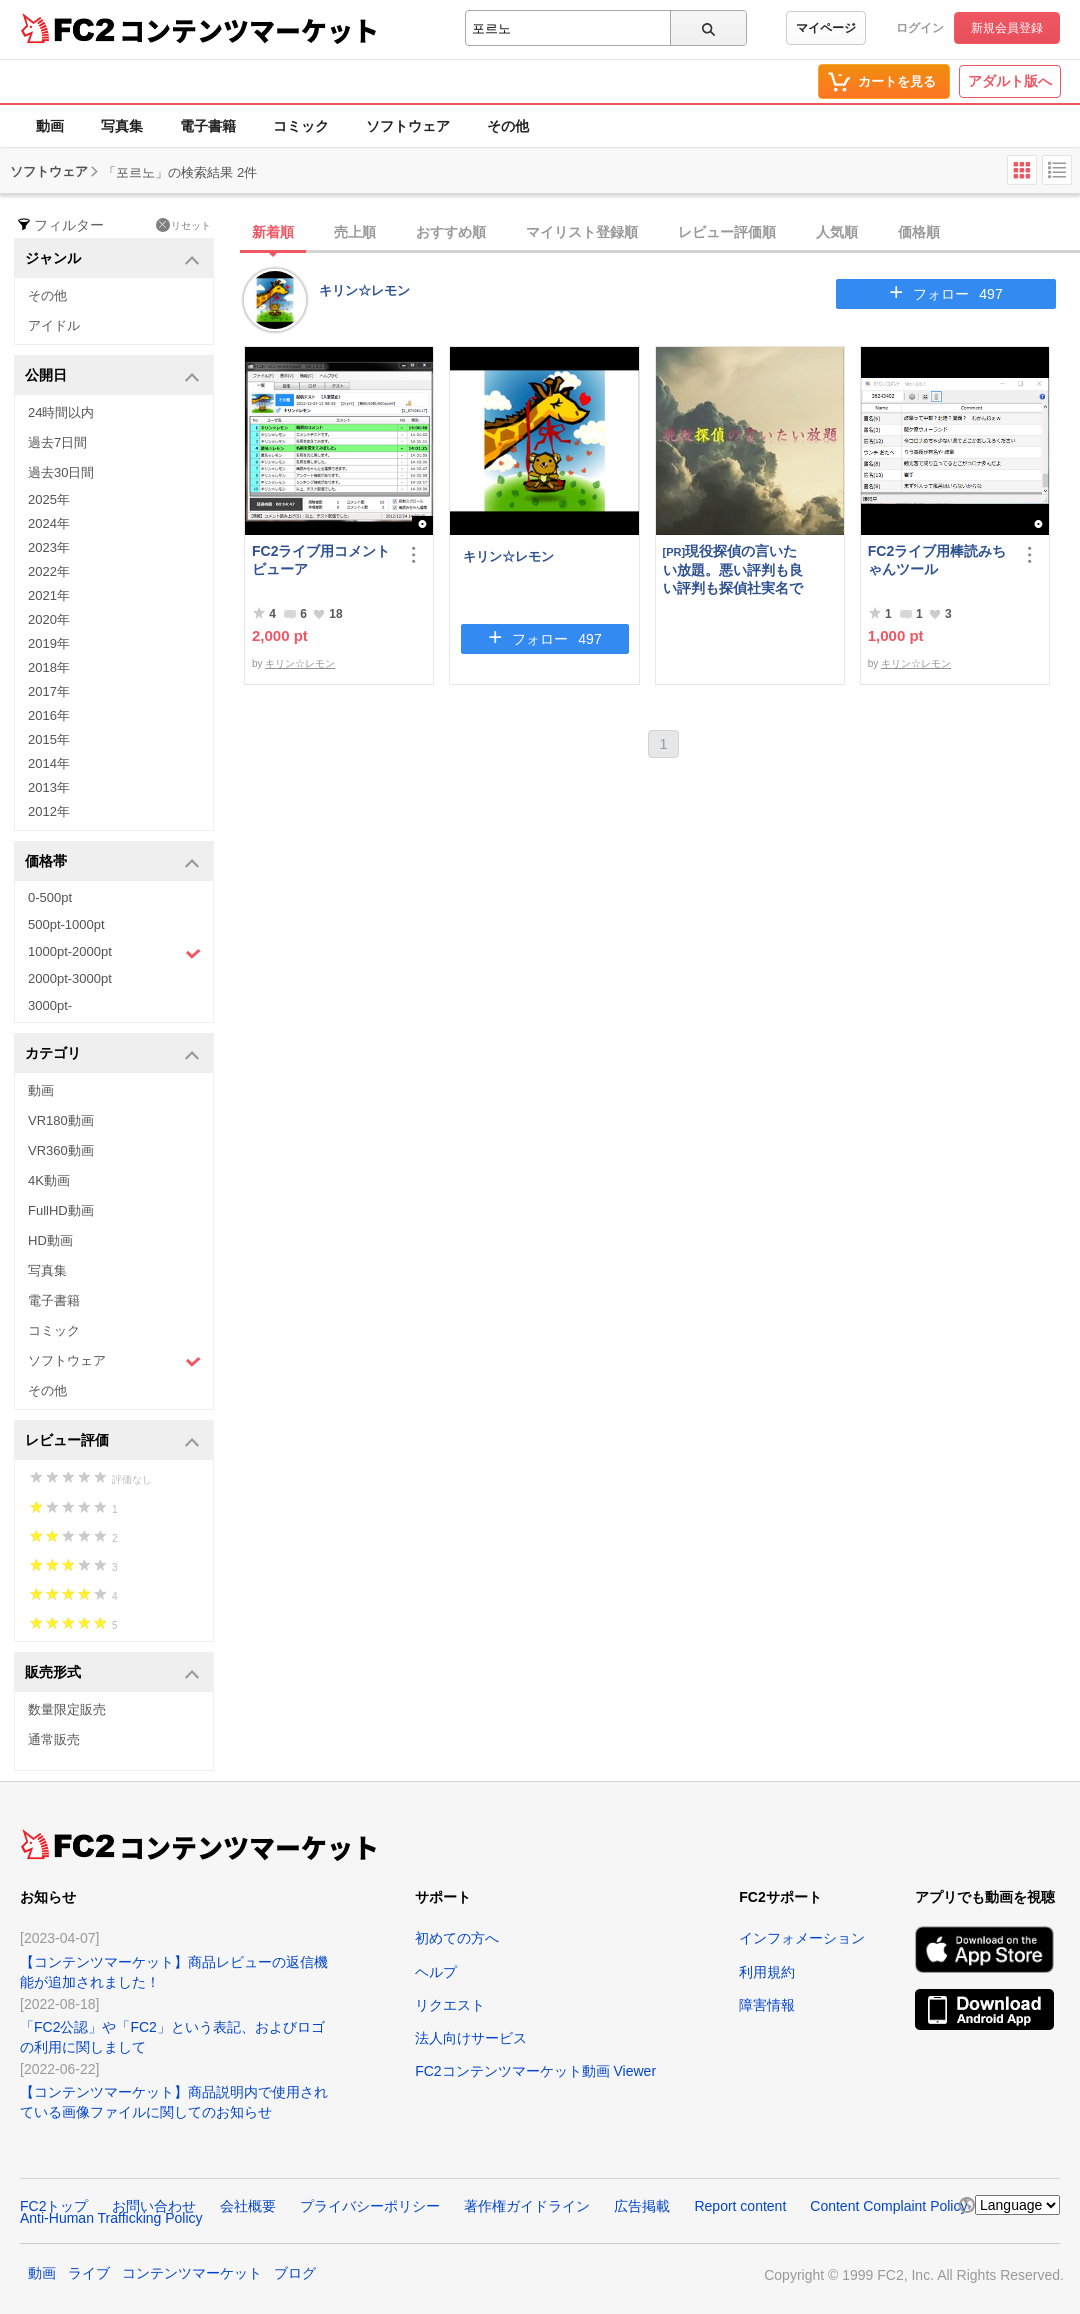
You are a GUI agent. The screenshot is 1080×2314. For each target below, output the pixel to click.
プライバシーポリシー (370, 2206)
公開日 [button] (112, 376)
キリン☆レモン (364, 290)
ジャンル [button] (112, 259)
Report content (740, 2206)
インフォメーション (802, 1938)
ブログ (295, 2273)
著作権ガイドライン (527, 2206)
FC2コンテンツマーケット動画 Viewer (535, 2071)
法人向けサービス (471, 2038)
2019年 (49, 643)
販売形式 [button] (112, 1673)
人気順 (837, 232)
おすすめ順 (451, 232)
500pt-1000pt (66, 924)
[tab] (662, 233)
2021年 (49, 595)
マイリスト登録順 (582, 232)
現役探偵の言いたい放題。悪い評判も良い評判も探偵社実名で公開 (733, 569)
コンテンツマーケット (249, 30)
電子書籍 (208, 126)
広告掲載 (642, 2206)
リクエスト (450, 2005)
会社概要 (248, 2206)
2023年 (49, 547)
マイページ (826, 28)
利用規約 (767, 1972)
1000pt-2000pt (114, 953)
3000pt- (50, 1005)
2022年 (49, 571)
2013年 (49, 787)
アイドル (54, 325)
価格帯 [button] (112, 862)
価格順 (919, 232)
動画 (50, 126)
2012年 (49, 811)
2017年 (49, 691)
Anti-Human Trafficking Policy (111, 2218)
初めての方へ (457, 1938)
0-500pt (50, 897)
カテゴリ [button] (112, 1054)
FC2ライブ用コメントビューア (321, 560)
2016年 (49, 715)
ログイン (920, 28)
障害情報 (767, 2005)
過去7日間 (57, 442)
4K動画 (49, 1180)
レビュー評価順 (727, 232)
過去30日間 (61, 472)
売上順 (355, 232)
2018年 (49, 667)
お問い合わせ (154, 2206)
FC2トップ (54, 2206)
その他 (508, 126)
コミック (301, 126)
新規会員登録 (1007, 28)
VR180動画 (61, 1120)
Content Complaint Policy (888, 2206)
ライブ (89, 2273)
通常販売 (54, 1739)
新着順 (273, 232)
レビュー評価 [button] (112, 1441)
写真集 (122, 126)
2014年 (49, 763)
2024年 (49, 523)
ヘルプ (436, 1972)
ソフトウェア (408, 126)
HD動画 (50, 1240)
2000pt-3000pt (70, 978)
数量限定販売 (67, 1709)
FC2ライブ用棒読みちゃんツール (937, 560)
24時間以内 (61, 412)
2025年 (49, 499)
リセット (183, 225)
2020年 (49, 619)
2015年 (49, 739)
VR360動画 (61, 1150)
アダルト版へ (1010, 81)
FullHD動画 (61, 1210)
